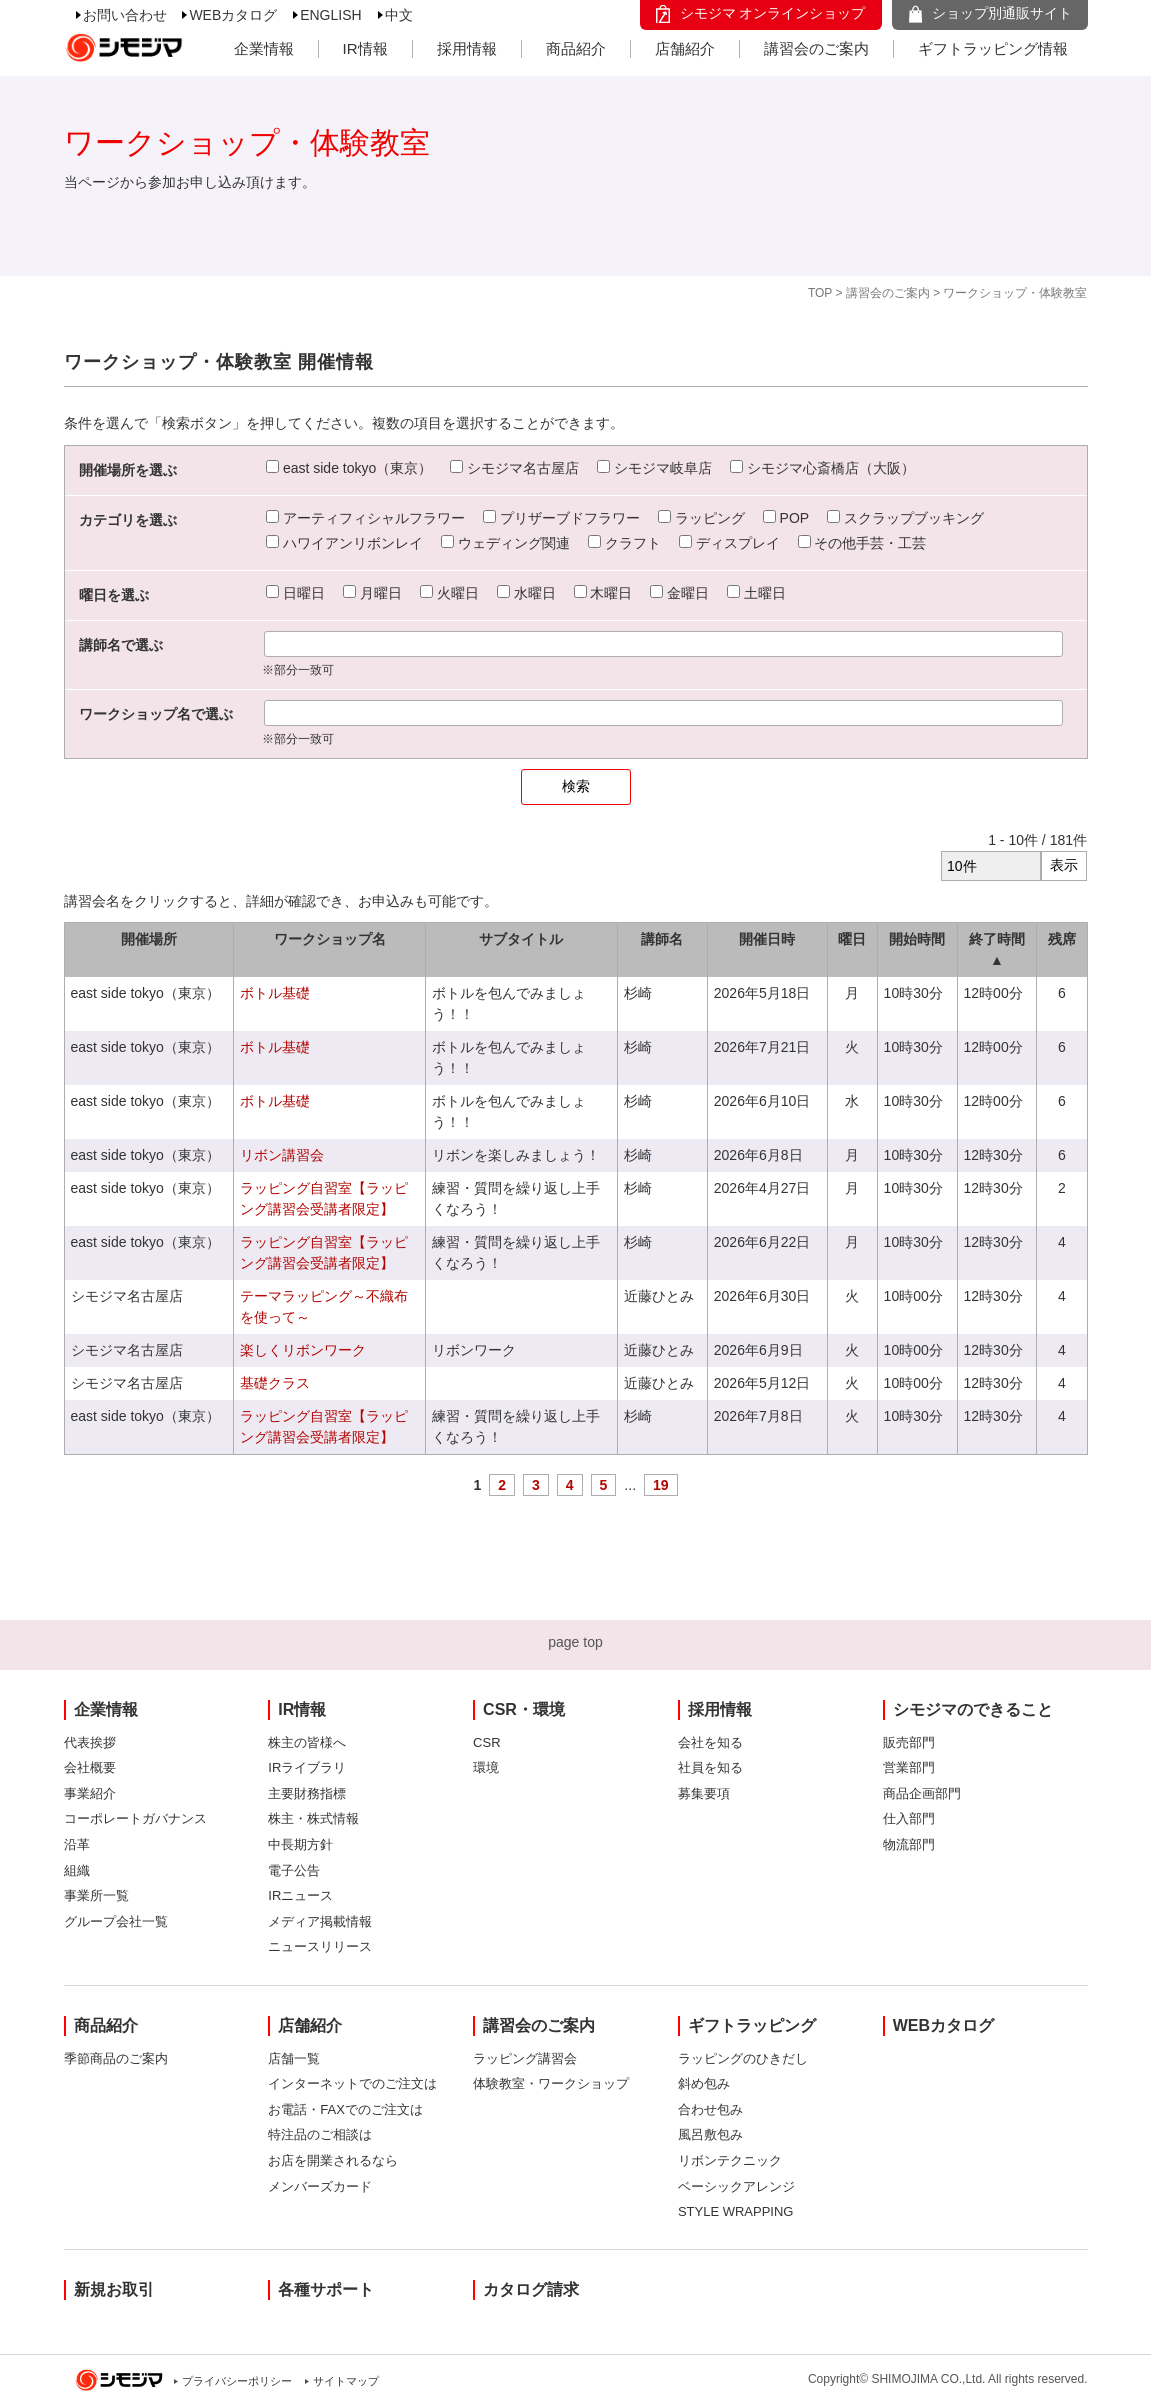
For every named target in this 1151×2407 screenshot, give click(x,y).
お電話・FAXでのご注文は (345, 2109)
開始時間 (917, 939)
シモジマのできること (973, 1709)
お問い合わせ (125, 15)
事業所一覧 (96, 1895)
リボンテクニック (730, 2160)
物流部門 (909, 1844)
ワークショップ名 (330, 939)
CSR (486, 1742)
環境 (486, 1767)
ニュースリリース (320, 1946)
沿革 (77, 1844)
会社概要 (90, 1767)
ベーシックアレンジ (736, 2186)
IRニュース (300, 1895)
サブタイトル (521, 939)
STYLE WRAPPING (736, 2211)
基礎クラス (275, 1383)
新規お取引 (114, 2289)
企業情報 (264, 48)
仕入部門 (909, 1818)
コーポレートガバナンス (135, 1818)
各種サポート (326, 2289)
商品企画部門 (922, 1793)
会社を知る (710, 1742)
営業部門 (909, 1767)
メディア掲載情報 (320, 1921)
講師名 (662, 939)
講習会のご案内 (816, 48)
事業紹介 (90, 1793)
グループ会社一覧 (116, 1921)
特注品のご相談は (320, 2134)
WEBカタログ (233, 15)
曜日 (852, 939)
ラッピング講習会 (525, 2058)
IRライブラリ (307, 1767)
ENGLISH (330, 15)
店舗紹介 (685, 48)
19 (661, 1485)
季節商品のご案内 (116, 2058)
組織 (77, 1870)
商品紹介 (576, 48)
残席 (1062, 939)
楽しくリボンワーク (303, 1350)
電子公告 (294, 1870)
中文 (399, 15)
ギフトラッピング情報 (993, 48)
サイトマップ (346, 2381)
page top (575, 1642)
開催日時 (767, 939)
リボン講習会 (282, 1155)
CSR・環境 (524, 1709)
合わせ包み (710, 2109)
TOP (820, 293)
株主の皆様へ (307, 1742)
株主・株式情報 (313, 1818)
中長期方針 (300, 1844)
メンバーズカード (320, 2186)
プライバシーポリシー (237, 2381)
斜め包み (704, 2083)
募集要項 (704, 1793)
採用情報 (467, 48)
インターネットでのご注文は (352, 2083)
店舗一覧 (294, 2058)
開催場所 (149, 939)
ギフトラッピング (752, 2025)
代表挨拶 (90, 1742)
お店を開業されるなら (333, 2160)
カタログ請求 (531, 2289)
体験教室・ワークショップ (551, 2083)
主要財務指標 (307, 1793)
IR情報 (365, 48)
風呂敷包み (710, 2134)
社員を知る (710, 1767)
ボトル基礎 (275, 993)
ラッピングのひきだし (743, 2058)
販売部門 (909, 1742)
